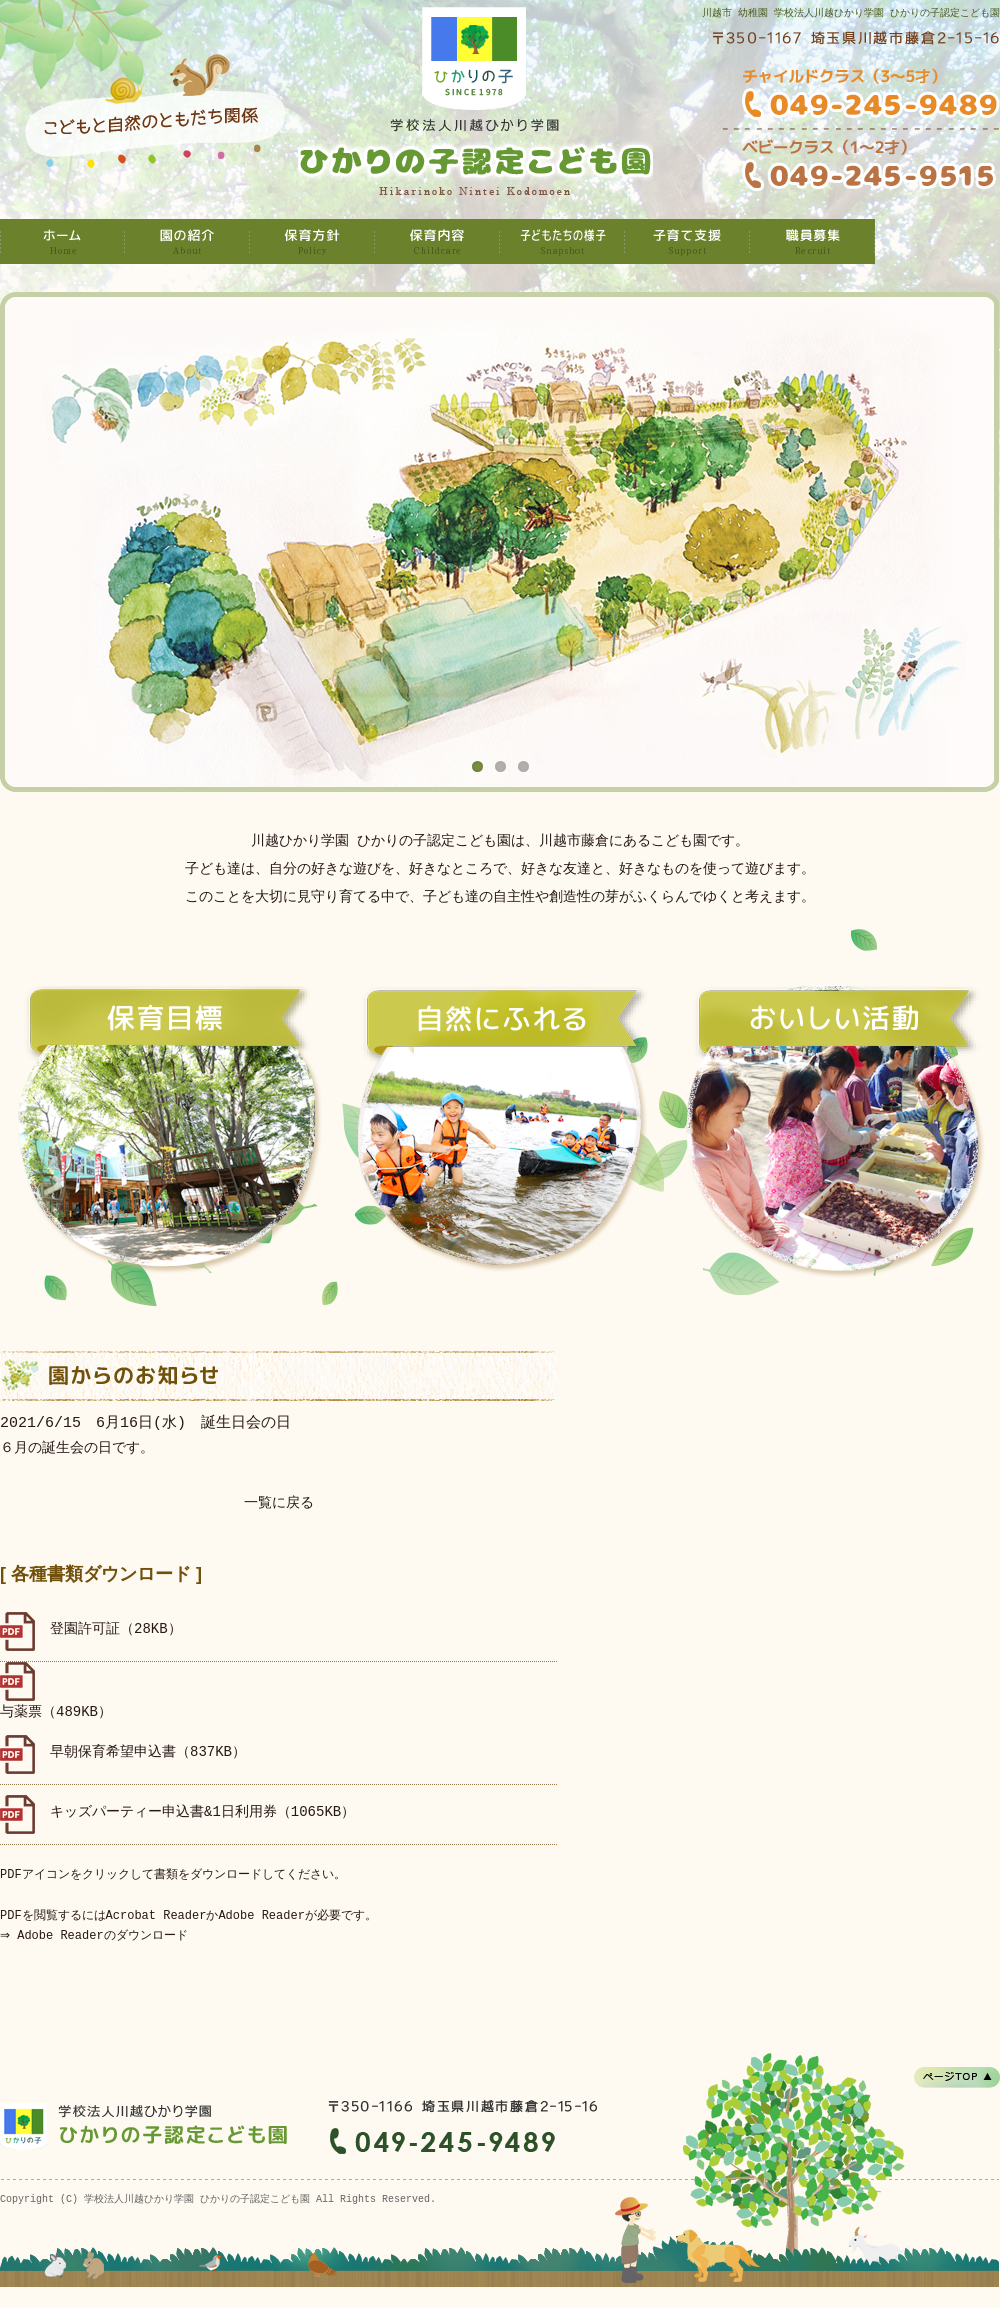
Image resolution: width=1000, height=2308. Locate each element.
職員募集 (812, 241)
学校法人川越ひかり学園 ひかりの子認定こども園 (62, 241)
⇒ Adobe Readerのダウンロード (96, 1935)
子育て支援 (687, 241)
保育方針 (312, 241)
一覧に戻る (279, 1503)
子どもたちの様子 (562, 241)
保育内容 (437, 241)
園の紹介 (187, 241)
